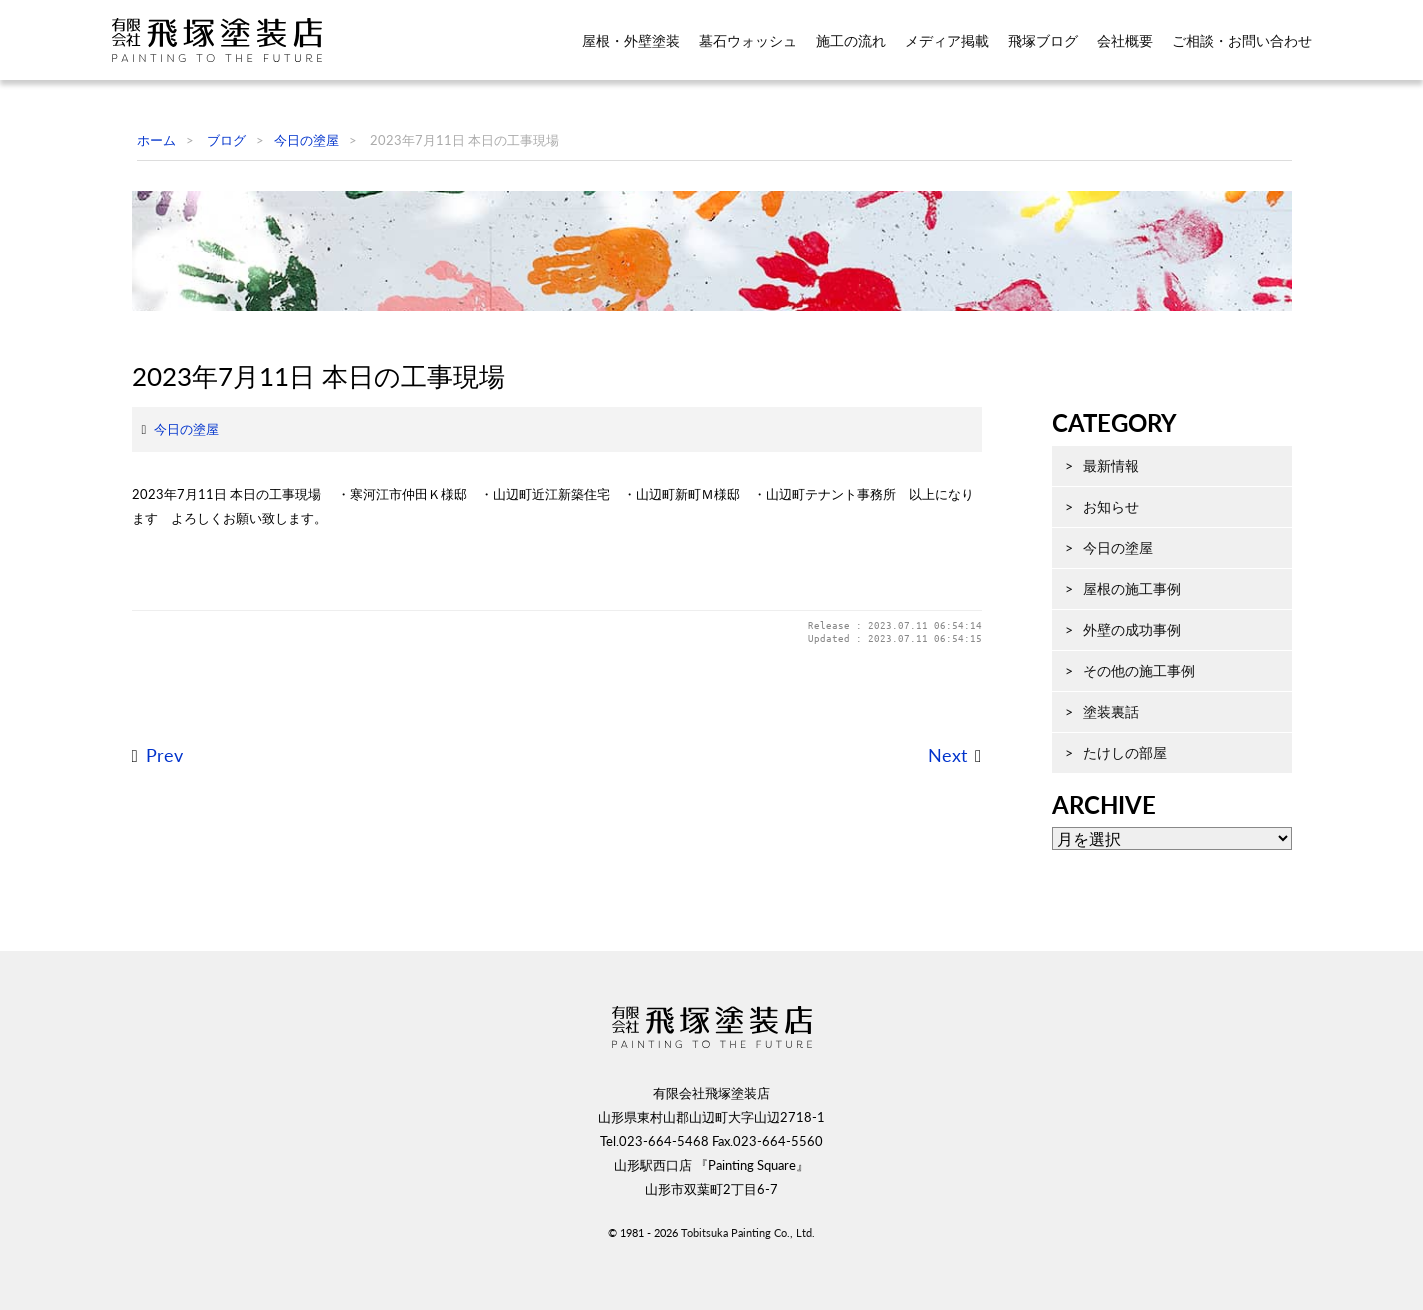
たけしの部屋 (1105, 847)
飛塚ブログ (1043, 41)
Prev (144, 893)
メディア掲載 (947, 41)
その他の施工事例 (1119, 765)
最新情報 (1091, 560)
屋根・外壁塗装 (631, 41)
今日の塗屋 (166, 567)
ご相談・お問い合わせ (1242, 41)
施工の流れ (851, 41)
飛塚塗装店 (231, 40)
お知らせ (1091, 601)
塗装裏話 (1091, 806)
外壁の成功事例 (1112, 724)
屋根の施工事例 (1112, 683)
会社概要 (1125, 41)
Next (927, 893)
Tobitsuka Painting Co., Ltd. (748, 1277)
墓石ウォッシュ (748, 41)
